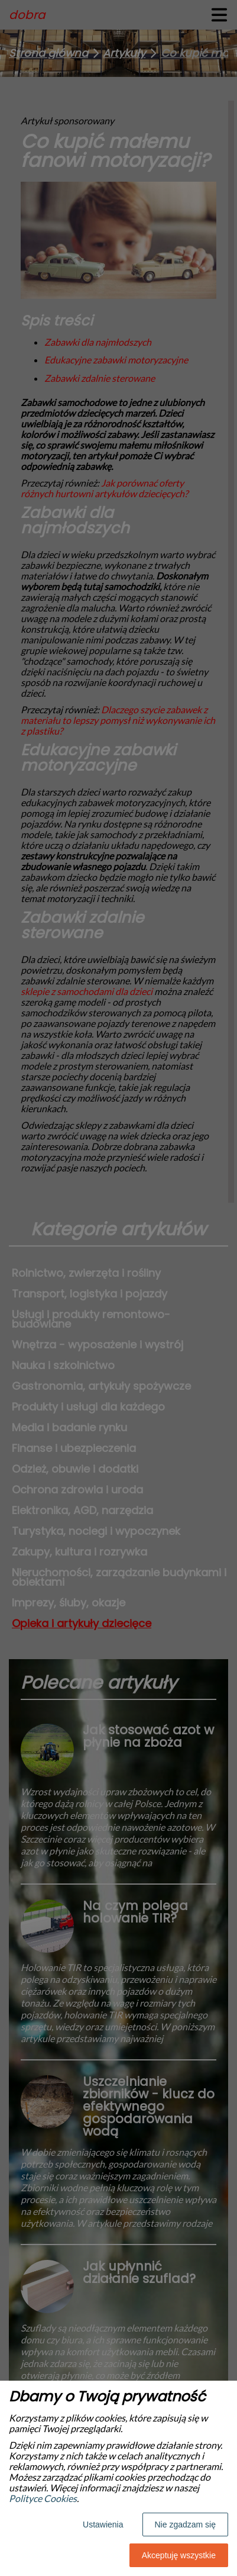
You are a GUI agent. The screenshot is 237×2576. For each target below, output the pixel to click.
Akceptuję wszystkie (179, 2555)
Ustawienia (103, 2524)
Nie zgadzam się (185, 2524)
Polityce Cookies (43, 2498)
